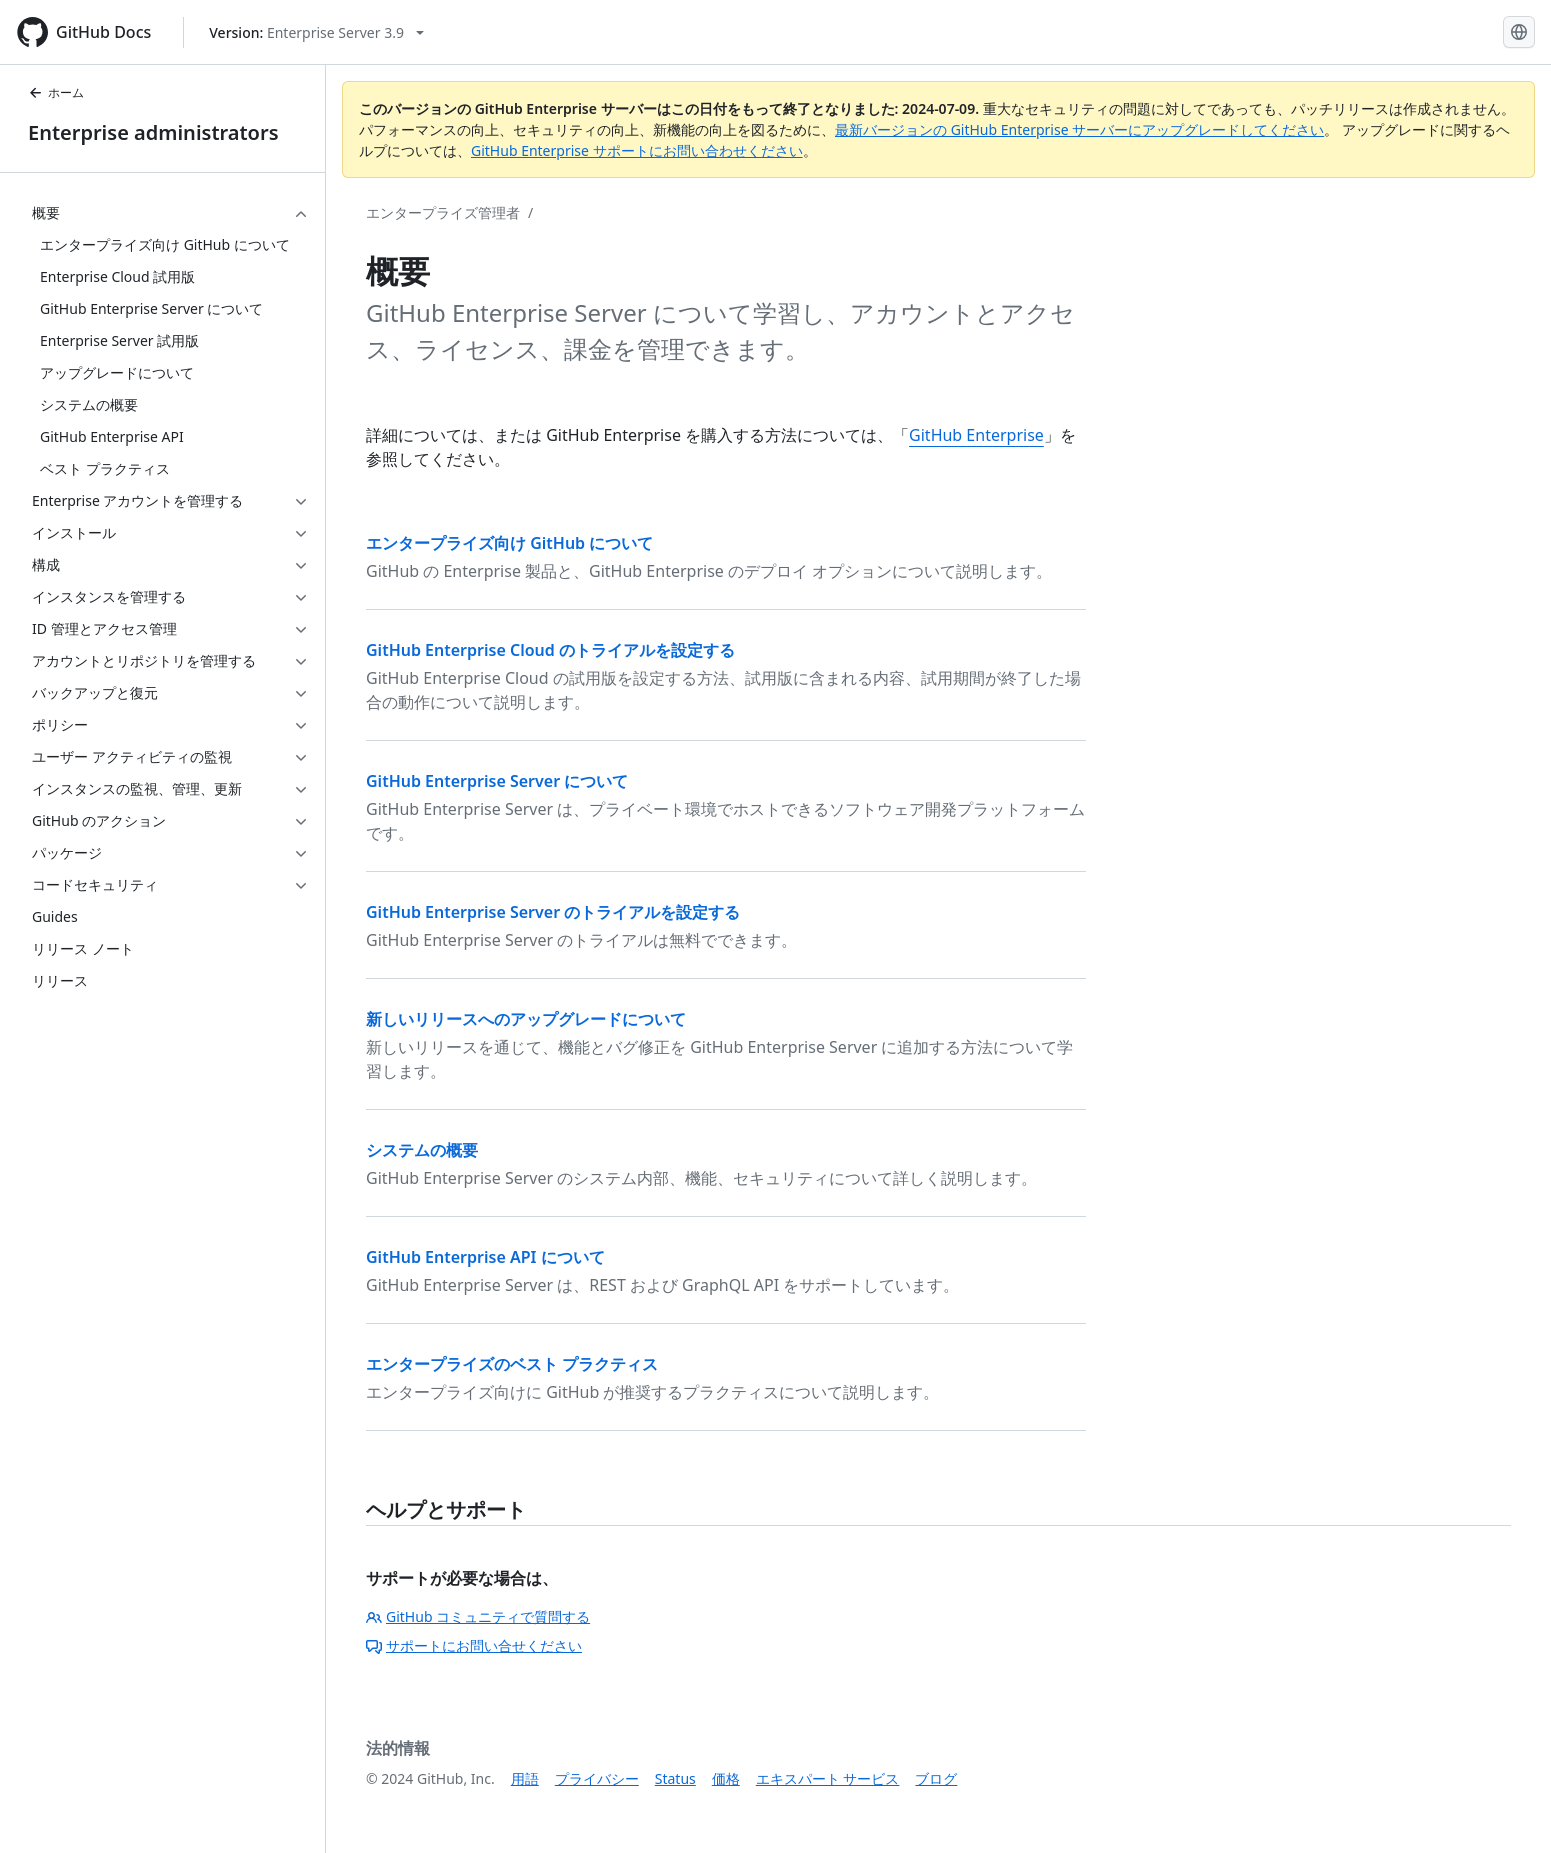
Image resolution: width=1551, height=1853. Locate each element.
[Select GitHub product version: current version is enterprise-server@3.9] (316, 32)
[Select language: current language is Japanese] (1519, 32)
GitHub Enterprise (976, 435)
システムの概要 (422, 1150)
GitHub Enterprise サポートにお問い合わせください (637, 150)
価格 (726, 1778)
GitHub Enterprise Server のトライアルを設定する (553, 912)
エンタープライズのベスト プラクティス (512, 1364)
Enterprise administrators (153, 132)
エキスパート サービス (828, 1778)
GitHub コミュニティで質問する (478, 1616)
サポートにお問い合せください (474, 1645)
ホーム (56, 92)
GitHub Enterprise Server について (497, 781)
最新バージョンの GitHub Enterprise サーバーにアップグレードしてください (1079, 129)
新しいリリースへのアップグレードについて (526, 1019)
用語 (525, 1778)
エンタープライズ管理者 (443, 212)
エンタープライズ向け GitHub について (509, 543)
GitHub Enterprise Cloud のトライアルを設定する (550, 650)
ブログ (936, 1778)
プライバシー (597, 1778)
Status (675, 1778)
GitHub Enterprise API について (485, 1257)
